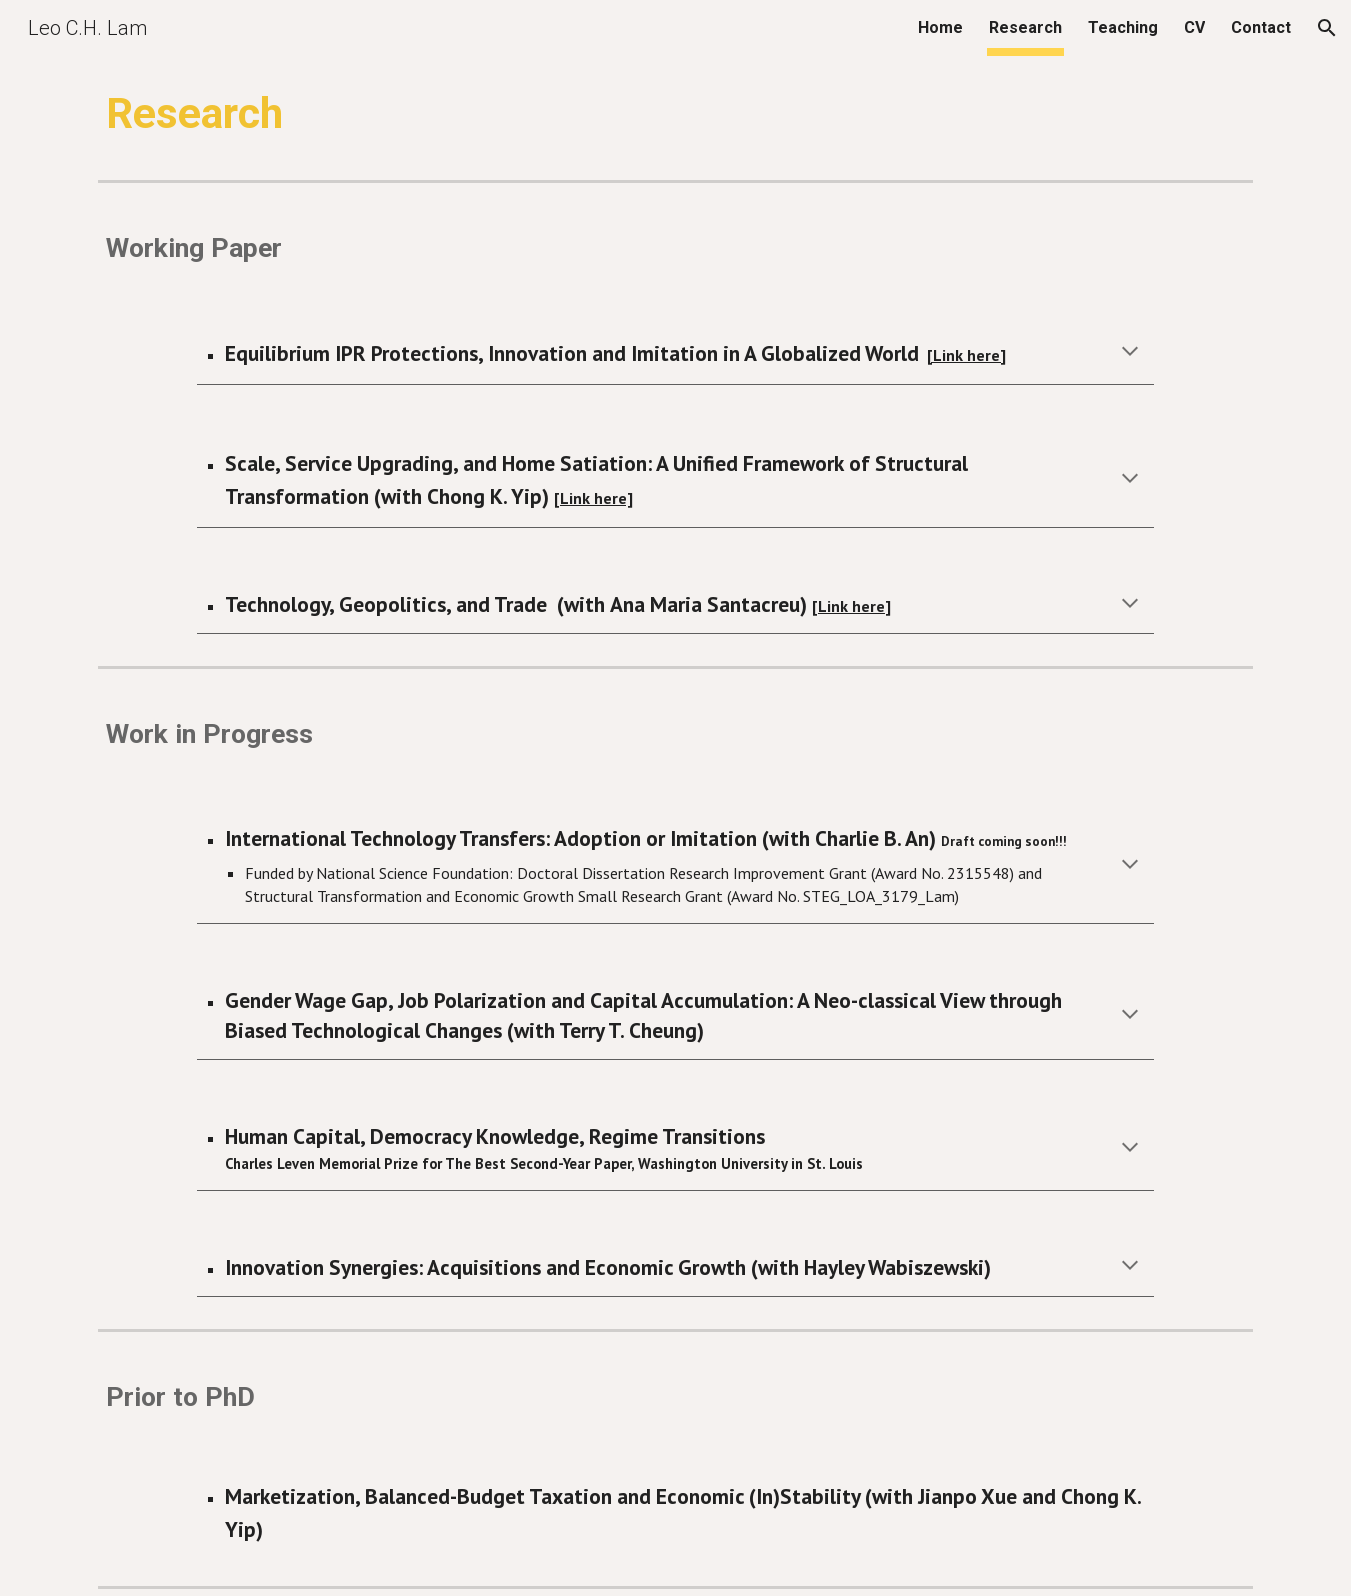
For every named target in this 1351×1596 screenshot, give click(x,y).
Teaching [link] (1123, 27)
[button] (1327, 28)
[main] (675, 114)
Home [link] (940, 27)
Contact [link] (1261, 27)
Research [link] (1025, 27)
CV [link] (1194, 27)
